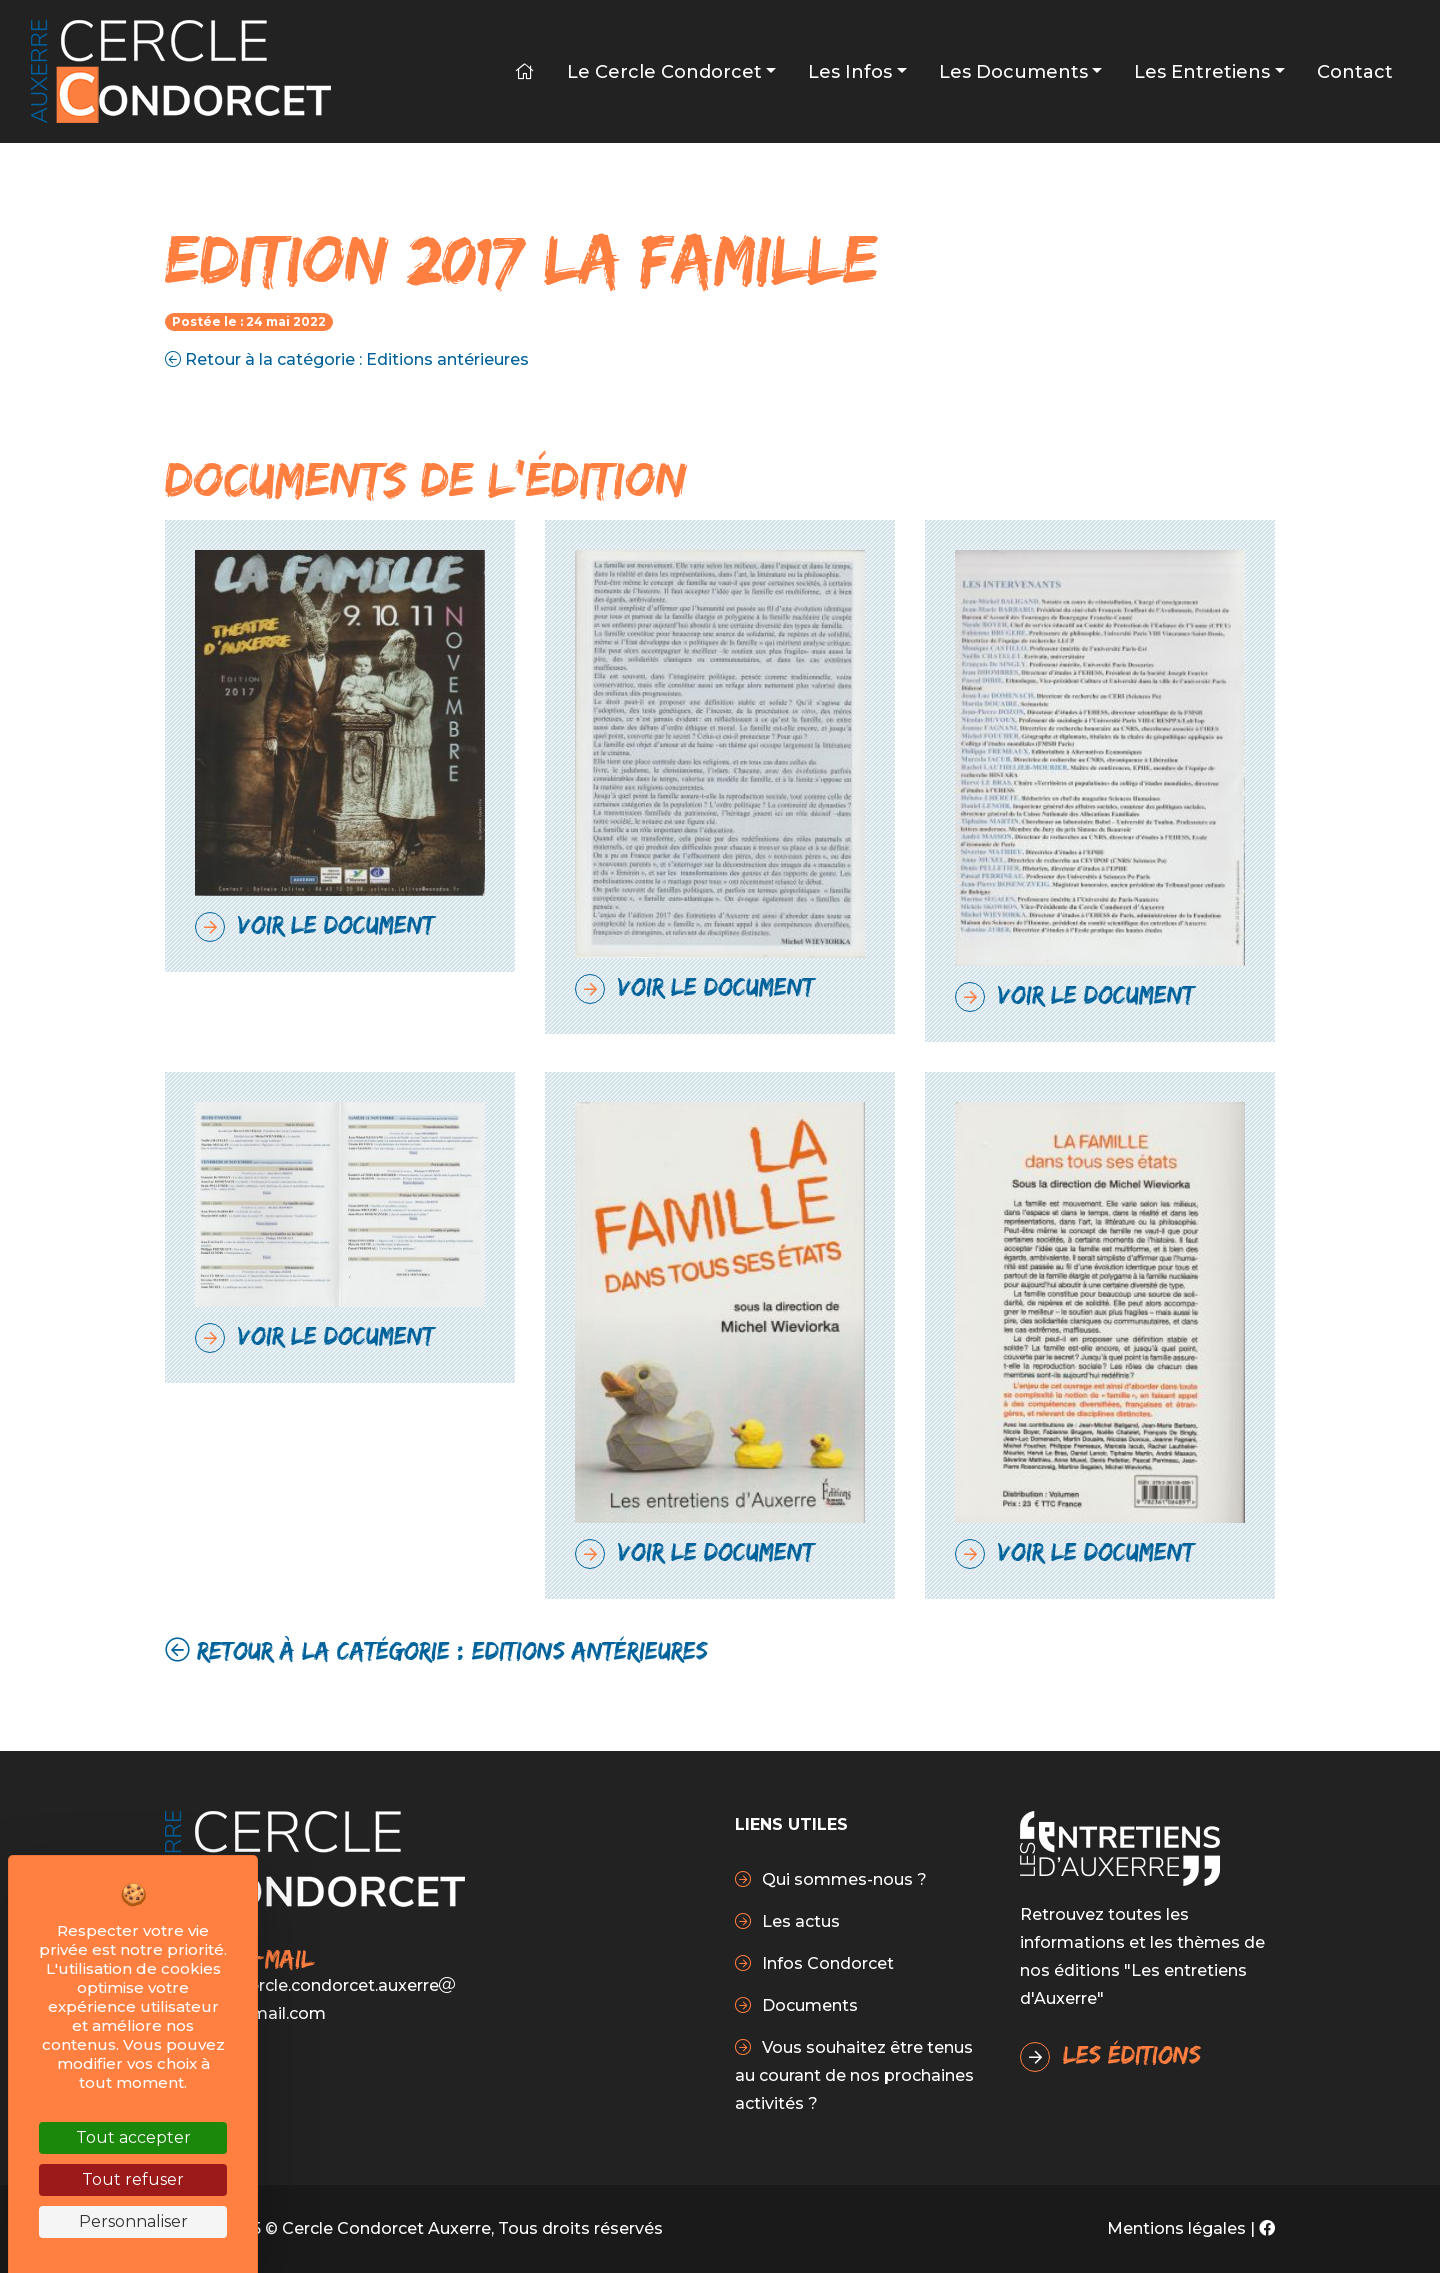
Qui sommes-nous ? (842, 1879)
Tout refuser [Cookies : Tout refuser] (133, 2179)
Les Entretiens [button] (1202, 72)
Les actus (799, 1921)
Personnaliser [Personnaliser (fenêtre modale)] (133, 2221)
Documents (808, 2005)
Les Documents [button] (1013, 72)
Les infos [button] (850, 72)
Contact (1355, 72)
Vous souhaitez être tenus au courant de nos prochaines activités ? (854, 2075)
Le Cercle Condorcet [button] (664, 72)
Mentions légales (1176, 2228)
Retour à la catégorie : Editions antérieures (347, 359)
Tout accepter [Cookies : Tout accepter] (133, 2137)
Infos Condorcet (826, 1963)
